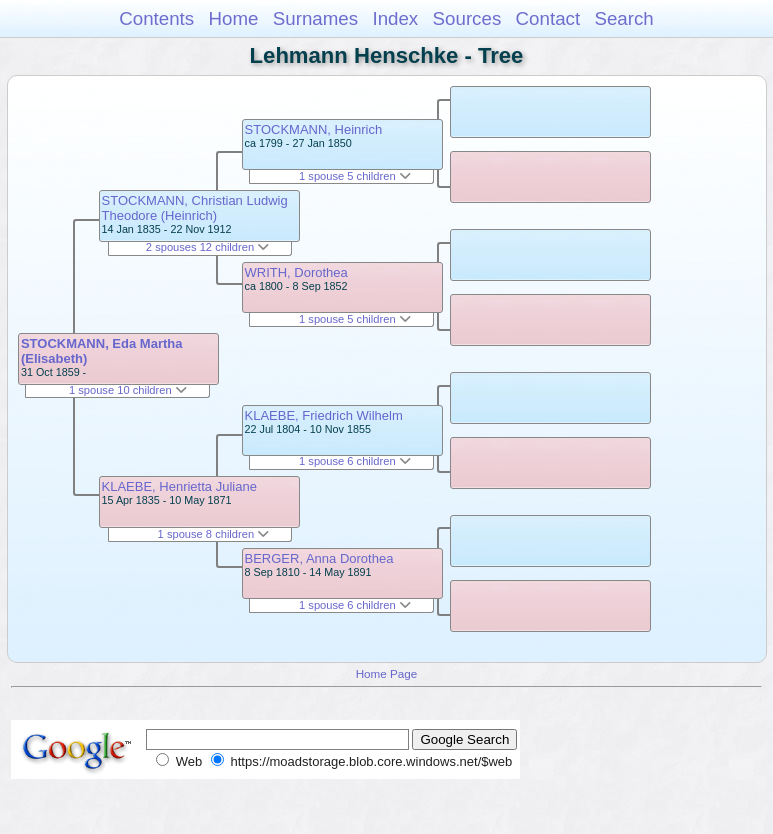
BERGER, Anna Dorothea (319, 558)
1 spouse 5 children (355, 176)
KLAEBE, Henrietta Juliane (179, 486)
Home (233, 18)
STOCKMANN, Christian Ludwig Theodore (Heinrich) (195, 208)
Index (395, 18)
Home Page (387, 673)
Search (623, 18)
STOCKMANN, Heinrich (314, 129)
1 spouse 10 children (128, 390)
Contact (548, 18)
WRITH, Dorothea (296, 272)
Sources (467, 18)
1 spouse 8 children (214, 534)
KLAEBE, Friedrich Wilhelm (324, 415)
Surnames (315, 18)
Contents (156, 18)
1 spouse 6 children (355, 461)
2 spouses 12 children (207, 247)
